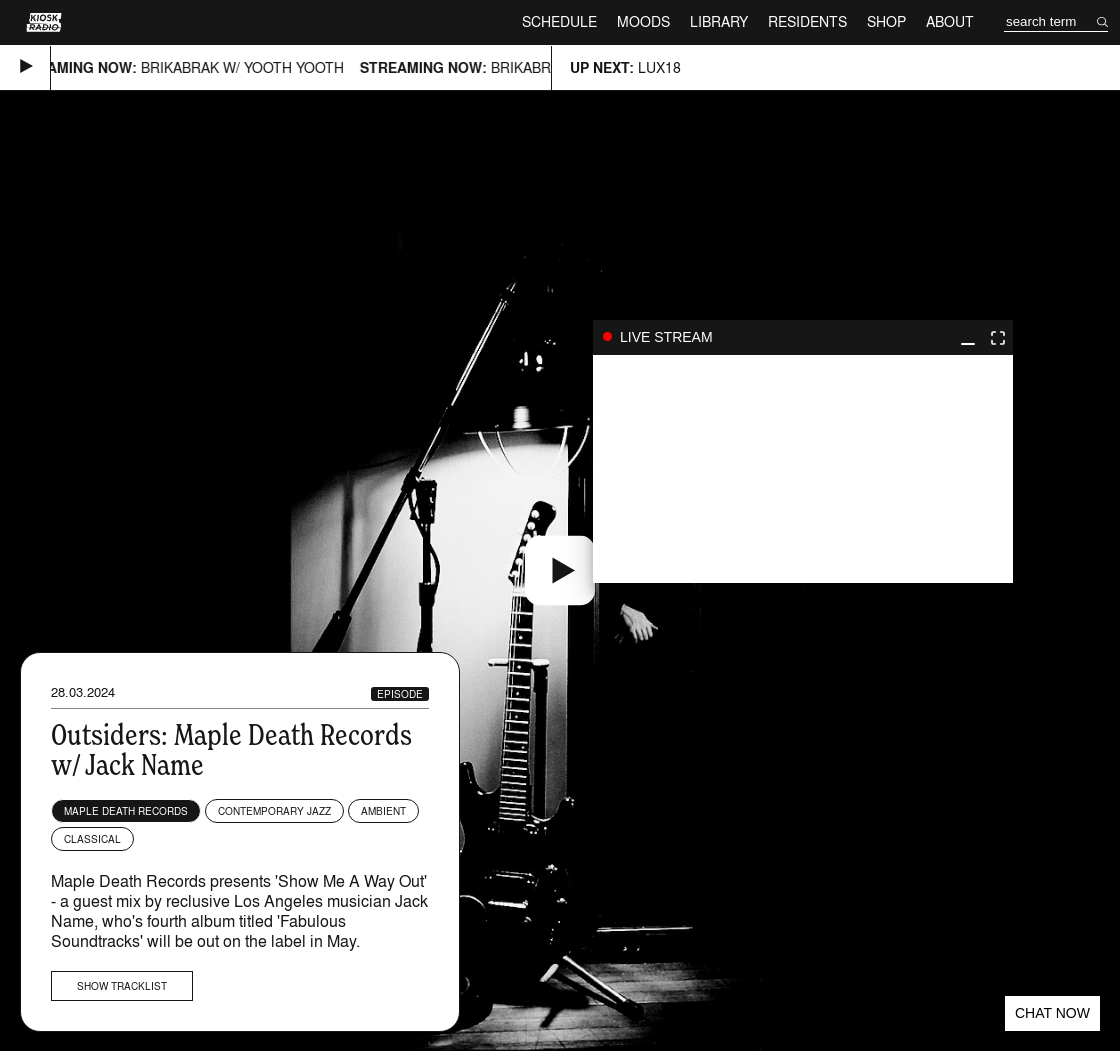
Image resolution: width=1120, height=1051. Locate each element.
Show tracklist (122, 986)
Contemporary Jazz (274, 811)
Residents (807, 21)
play (803, 469)
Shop (886, 21)
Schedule (559, 21)
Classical (92, 839)
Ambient (383, 811)
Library (719, 21)
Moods (643, 21)
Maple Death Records (126, 811)
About (950, 21)
